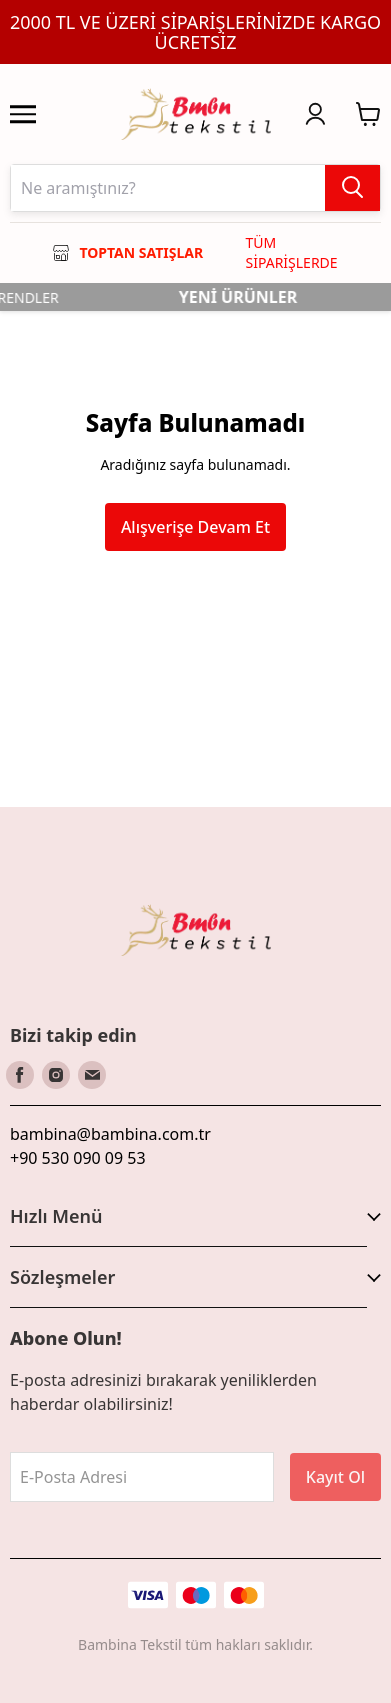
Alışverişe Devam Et (195, 527)
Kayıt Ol (335, 1477)
